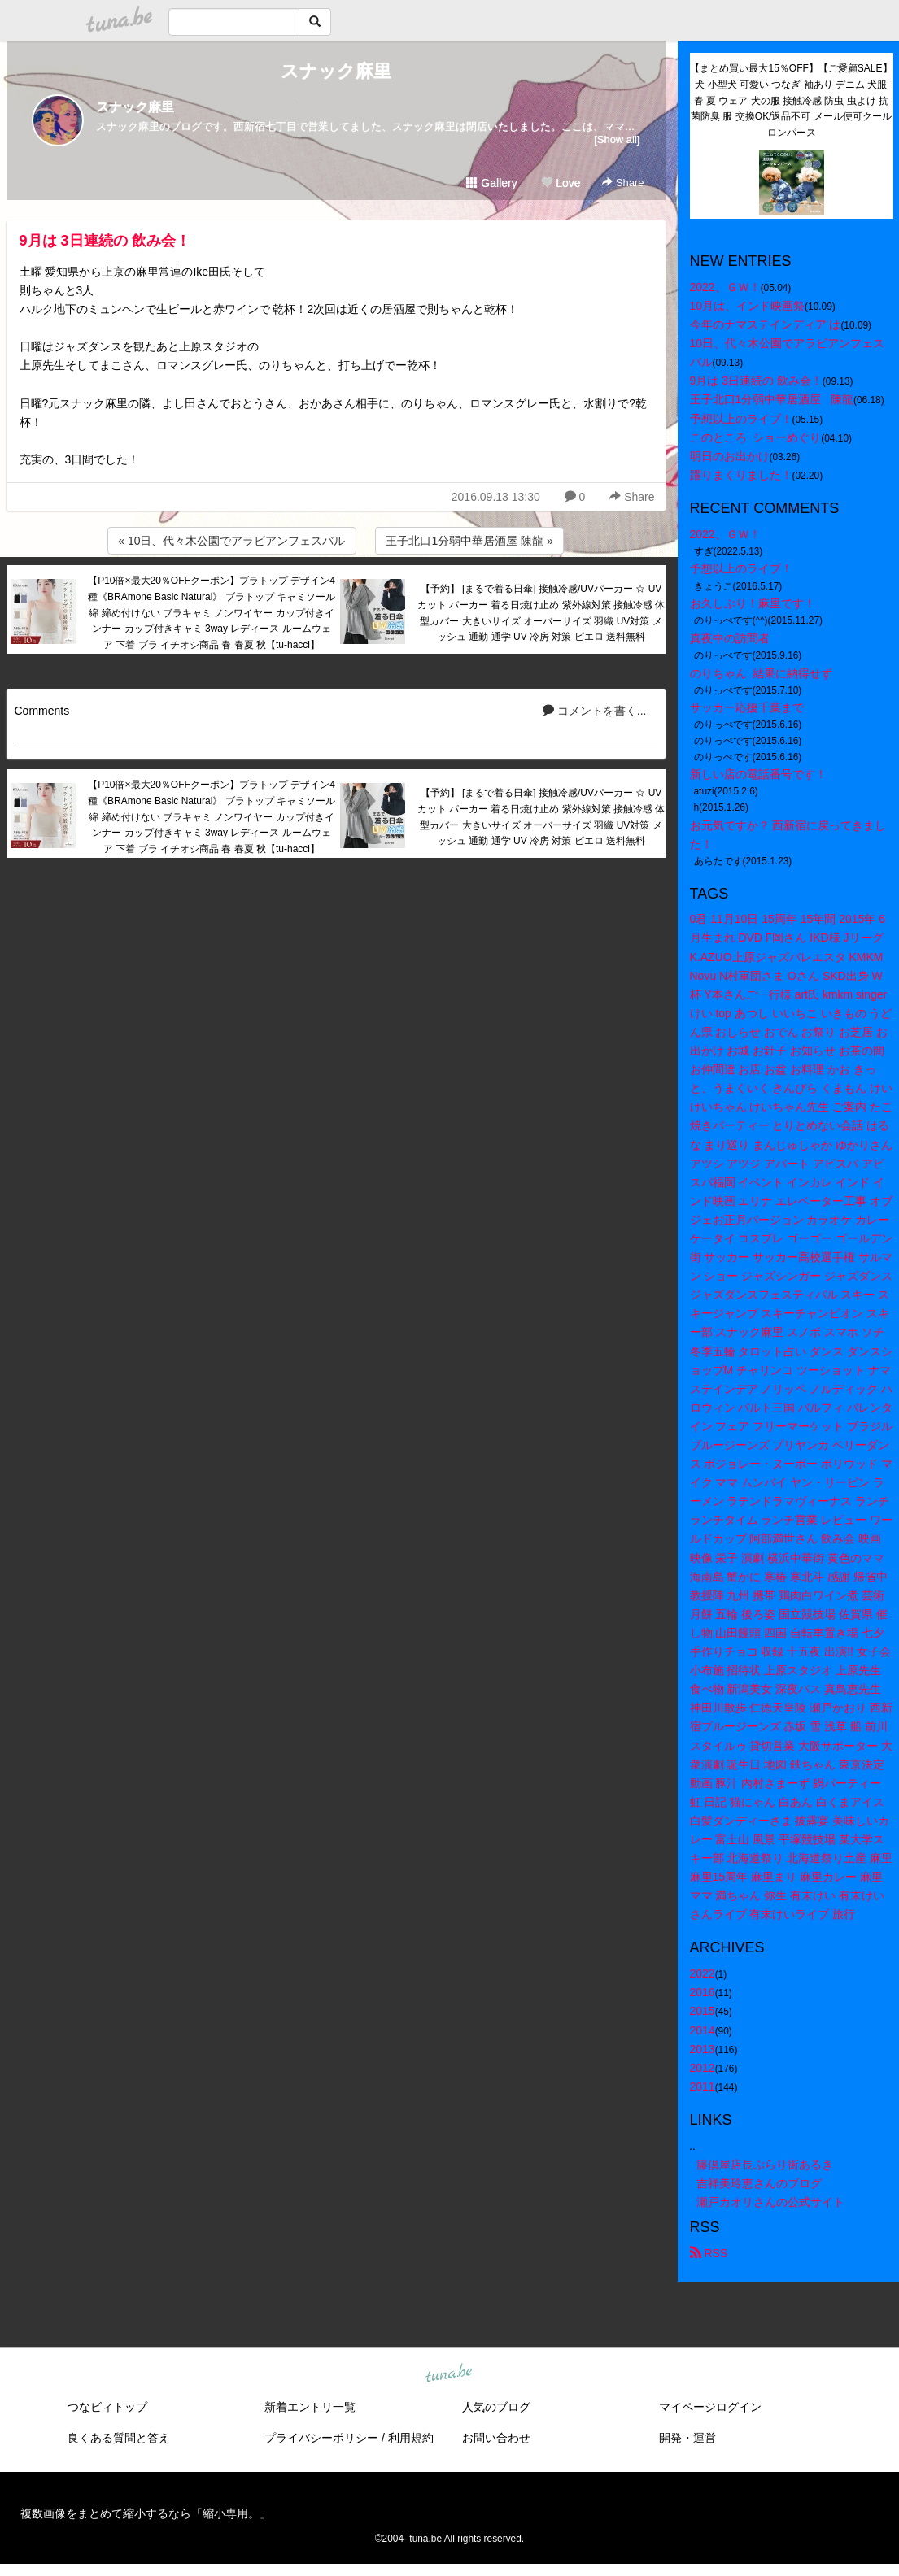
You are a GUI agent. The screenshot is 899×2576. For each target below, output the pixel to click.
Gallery (491, 182)
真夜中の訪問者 (730, 638)
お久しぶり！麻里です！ (752, 603)
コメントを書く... (595, 710)
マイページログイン (710, 2406)
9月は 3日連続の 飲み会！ (105, 241)
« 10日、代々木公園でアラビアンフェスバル (231, 540)
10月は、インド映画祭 (747, 305)
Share (623, 182)
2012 (702, 2067)
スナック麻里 (336, 71)
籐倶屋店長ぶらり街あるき (764, 2164)
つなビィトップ (107, 2406)
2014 (702, 2030)
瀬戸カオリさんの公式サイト (770, 2201)
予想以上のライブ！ (741, 418)
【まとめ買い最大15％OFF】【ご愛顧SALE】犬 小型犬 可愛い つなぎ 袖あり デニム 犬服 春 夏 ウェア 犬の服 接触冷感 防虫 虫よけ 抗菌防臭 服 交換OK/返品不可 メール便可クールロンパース (791, 100)
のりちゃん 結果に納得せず (761, 673)
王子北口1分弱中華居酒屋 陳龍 (771, 399)
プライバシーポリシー (321, 2437)
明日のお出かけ (730, 456)
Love (560, 182)
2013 (702, 2049)
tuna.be (449, 2374)
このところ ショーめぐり (756, 437)
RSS (709, 2253)
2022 (702, 1973)
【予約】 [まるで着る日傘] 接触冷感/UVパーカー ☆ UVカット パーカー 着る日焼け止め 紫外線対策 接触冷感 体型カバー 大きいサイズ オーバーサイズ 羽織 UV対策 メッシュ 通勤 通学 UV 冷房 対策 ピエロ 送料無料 (541, 612)
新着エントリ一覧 (310, 2406)
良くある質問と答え (119, 2437)
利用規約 (411, 2437)
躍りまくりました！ (741, 474)
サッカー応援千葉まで (747, 707)
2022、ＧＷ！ (725, 287)
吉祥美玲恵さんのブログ (759, 2183)
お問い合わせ (496, 2437)
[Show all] (616, 139)
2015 (702, 2010)
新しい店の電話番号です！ (758, 774)
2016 (702, 1992)
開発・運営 (687, 2437)
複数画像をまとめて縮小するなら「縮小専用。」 (145, 2513)
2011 (702, 2086)
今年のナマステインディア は (765, 324)
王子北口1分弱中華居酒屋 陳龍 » (469, 540)
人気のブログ (496, 2406)
